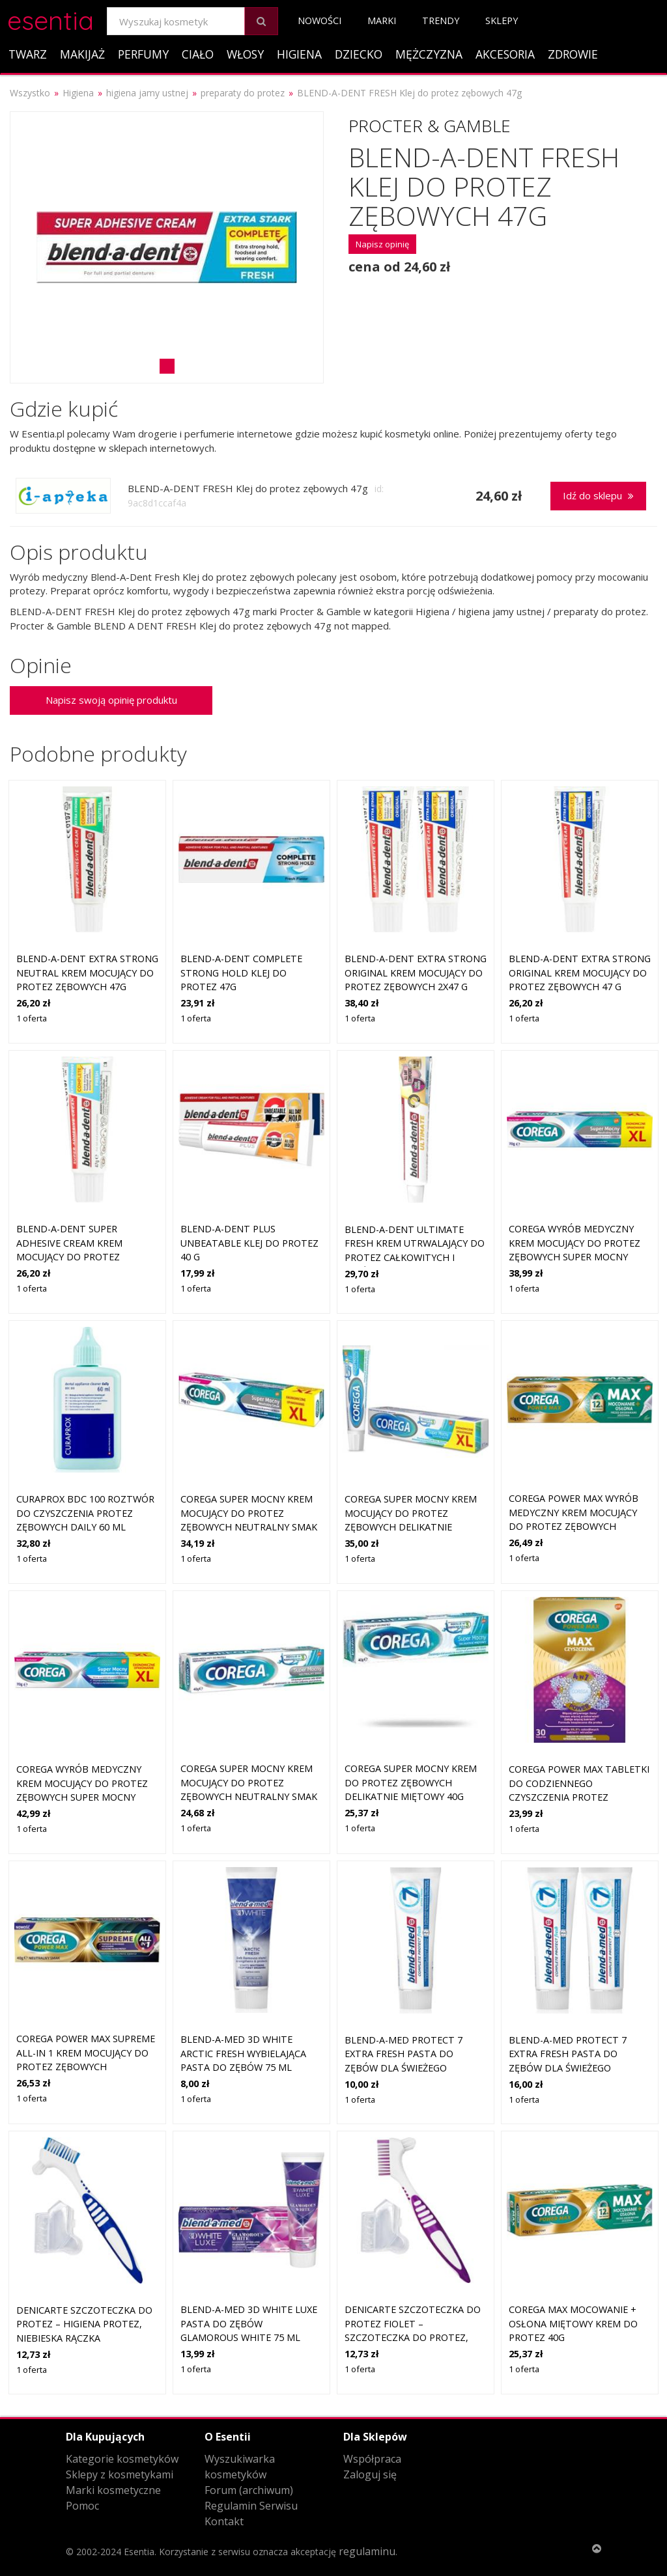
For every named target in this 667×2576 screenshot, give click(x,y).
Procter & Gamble (429, 125)
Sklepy (501, 20)
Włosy (245, 54)
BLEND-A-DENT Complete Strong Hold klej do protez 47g (241, 972)
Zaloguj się (370, 2474)
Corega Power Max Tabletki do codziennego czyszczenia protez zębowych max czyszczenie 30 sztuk (579, 1797)
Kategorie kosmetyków (122, 2459)
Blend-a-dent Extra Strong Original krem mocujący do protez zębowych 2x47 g (416, 972)
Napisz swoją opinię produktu (111, 699)
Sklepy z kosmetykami (119, 2474)
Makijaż (82, 54)
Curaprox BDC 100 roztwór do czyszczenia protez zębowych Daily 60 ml (85, 1513)
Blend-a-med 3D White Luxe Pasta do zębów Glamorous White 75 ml (248, 2323)
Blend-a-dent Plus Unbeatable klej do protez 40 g (249, 1243)
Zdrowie (573, 54)
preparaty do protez (243, 93)
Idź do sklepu (598, 495)
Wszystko (30, 93)
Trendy (440, 20)
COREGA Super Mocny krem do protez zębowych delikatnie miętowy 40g (411, 1782)
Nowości (319, 20)
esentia (50, 18)
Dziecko (358, 54)
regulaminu (367, 2551)
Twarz (27, 54)
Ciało (198, 54)
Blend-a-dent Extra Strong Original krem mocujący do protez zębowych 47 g (580, 972)
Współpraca (372, 2459)
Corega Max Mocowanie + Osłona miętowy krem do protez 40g (573, 2323)
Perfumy (143, 54)
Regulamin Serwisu (251, 2506)
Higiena (299, 54)
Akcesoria (505, 54)
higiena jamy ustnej (147, 93)
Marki (381, 20)
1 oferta (31, 1018)
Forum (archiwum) (249, 2490)
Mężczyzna (428, 54)
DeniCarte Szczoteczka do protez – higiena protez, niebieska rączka (84, 2324)
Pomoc (82, 2506)
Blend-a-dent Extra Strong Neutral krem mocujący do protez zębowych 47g (87, 972)
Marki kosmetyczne (113, 2490)
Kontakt (224, 2521)
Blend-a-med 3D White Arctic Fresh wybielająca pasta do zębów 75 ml (243, 2053)
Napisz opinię (382, 244)
